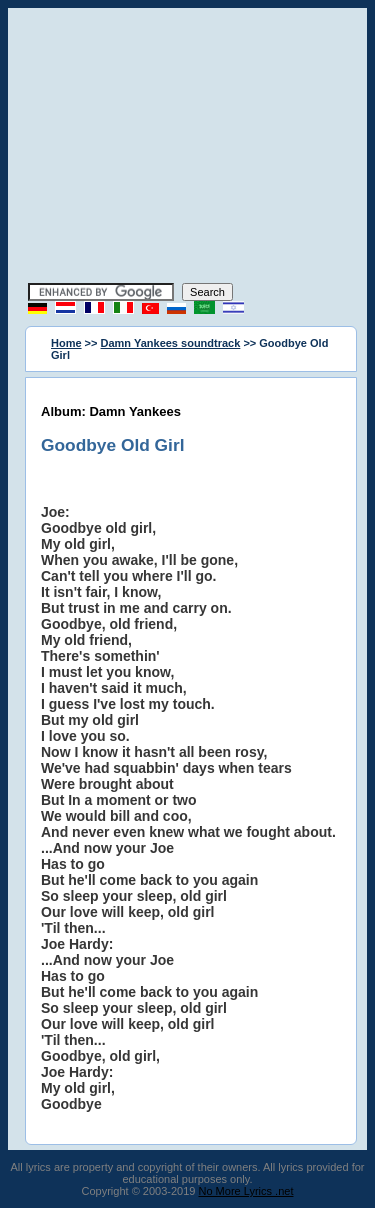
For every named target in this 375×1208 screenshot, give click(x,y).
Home (66, 343)
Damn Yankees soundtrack (171, 343)
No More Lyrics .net (246, 1191)
